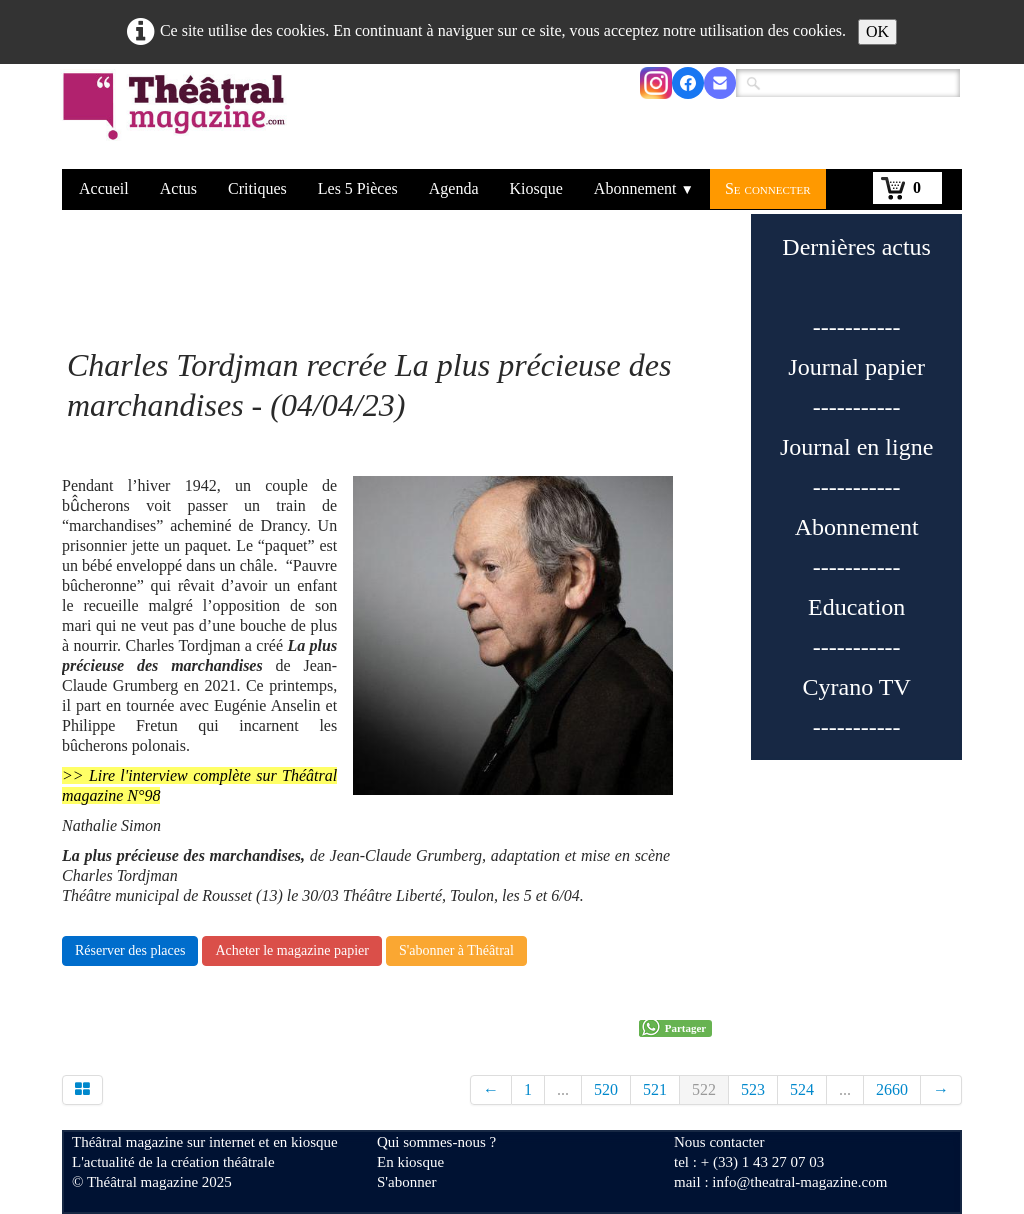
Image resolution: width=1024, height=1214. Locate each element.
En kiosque (410, 1162)
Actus (178, 188)
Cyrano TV (857, 687)
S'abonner (406, 1182)
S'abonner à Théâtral (456, 950)
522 (704, 1089)
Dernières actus (856, 247)
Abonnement (644, 188)
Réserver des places (130, 950)
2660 (892, 1089)
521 (655, 1089)
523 (753, 1089)
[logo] (177, 119)
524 (802, 1089)
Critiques (257, 188)
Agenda (454, 188)
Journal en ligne (856, 447)
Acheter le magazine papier (292, 950)
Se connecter (768, 188)
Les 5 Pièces (358, 188)
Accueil (104, 188)
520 (606, 1089)
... (563, 1089)
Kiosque (536, 188)
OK (877, 31)
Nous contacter (719, 1142)
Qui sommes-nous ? (436, 1142)
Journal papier (856, 367)
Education (856, 607)
